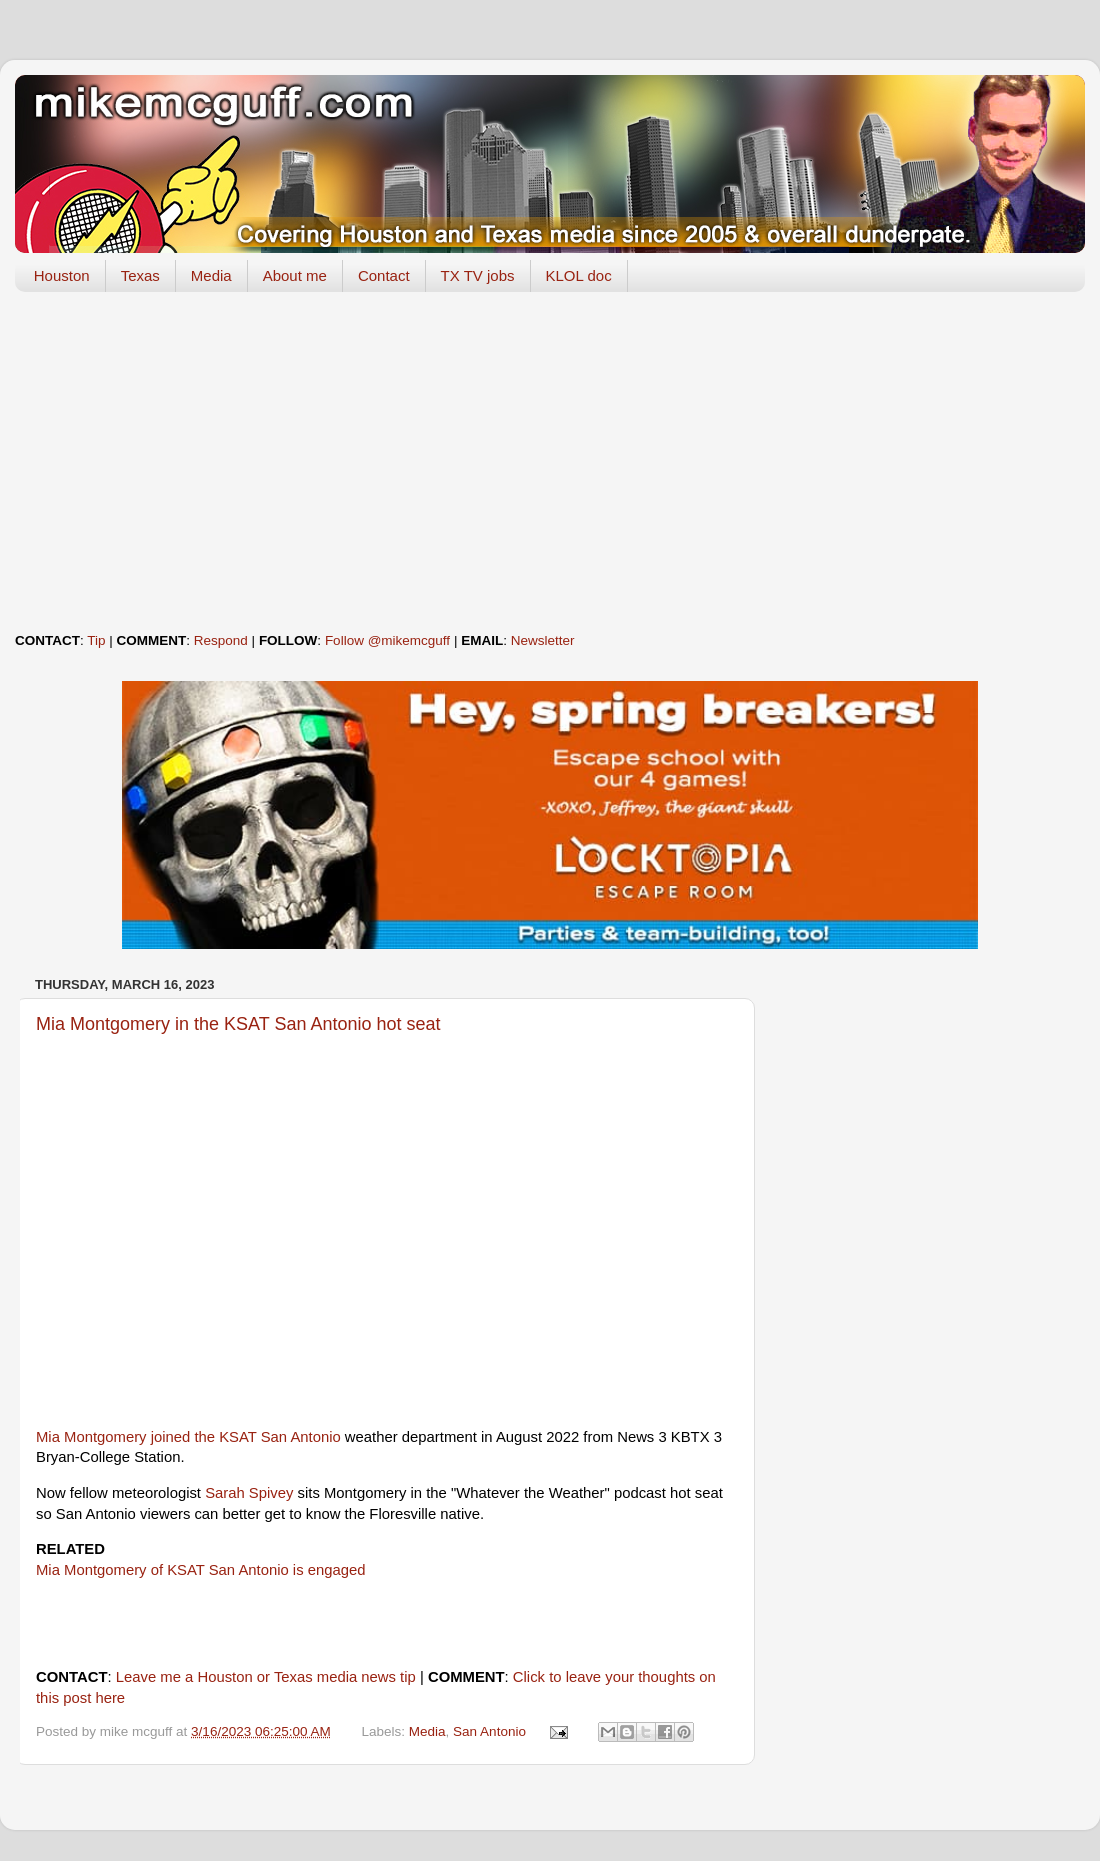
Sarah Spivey (249, 1493)
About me (295, 275)
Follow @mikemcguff (387, 640)
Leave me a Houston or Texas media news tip (266, 1677)
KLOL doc (579, 275)
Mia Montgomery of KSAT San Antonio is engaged (201, 1570)
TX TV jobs (478, 275)
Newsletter (543, 640)
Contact (384, 275)
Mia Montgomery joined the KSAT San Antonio (188, 1437)
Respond (221, 640)
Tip (96, 640)
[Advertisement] (550, 462)
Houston (62, 275)
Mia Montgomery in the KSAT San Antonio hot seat (238, 1024)
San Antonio (489, 1731)
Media (211, 275)
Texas (140, 275)
